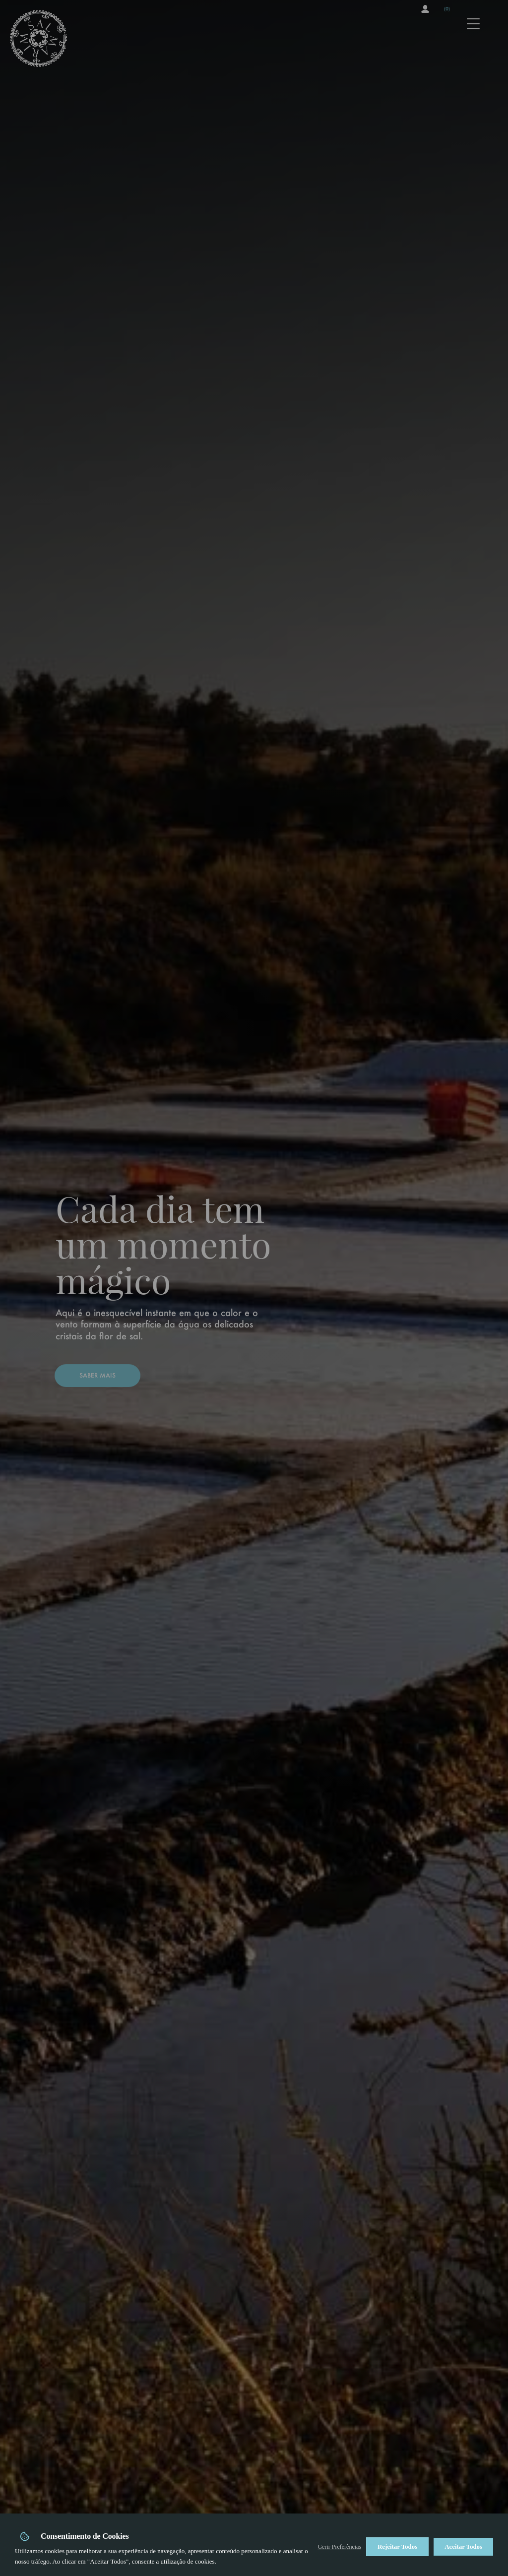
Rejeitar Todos (397, 2546)
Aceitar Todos (463, 2546)
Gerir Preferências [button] (339, 2546)
